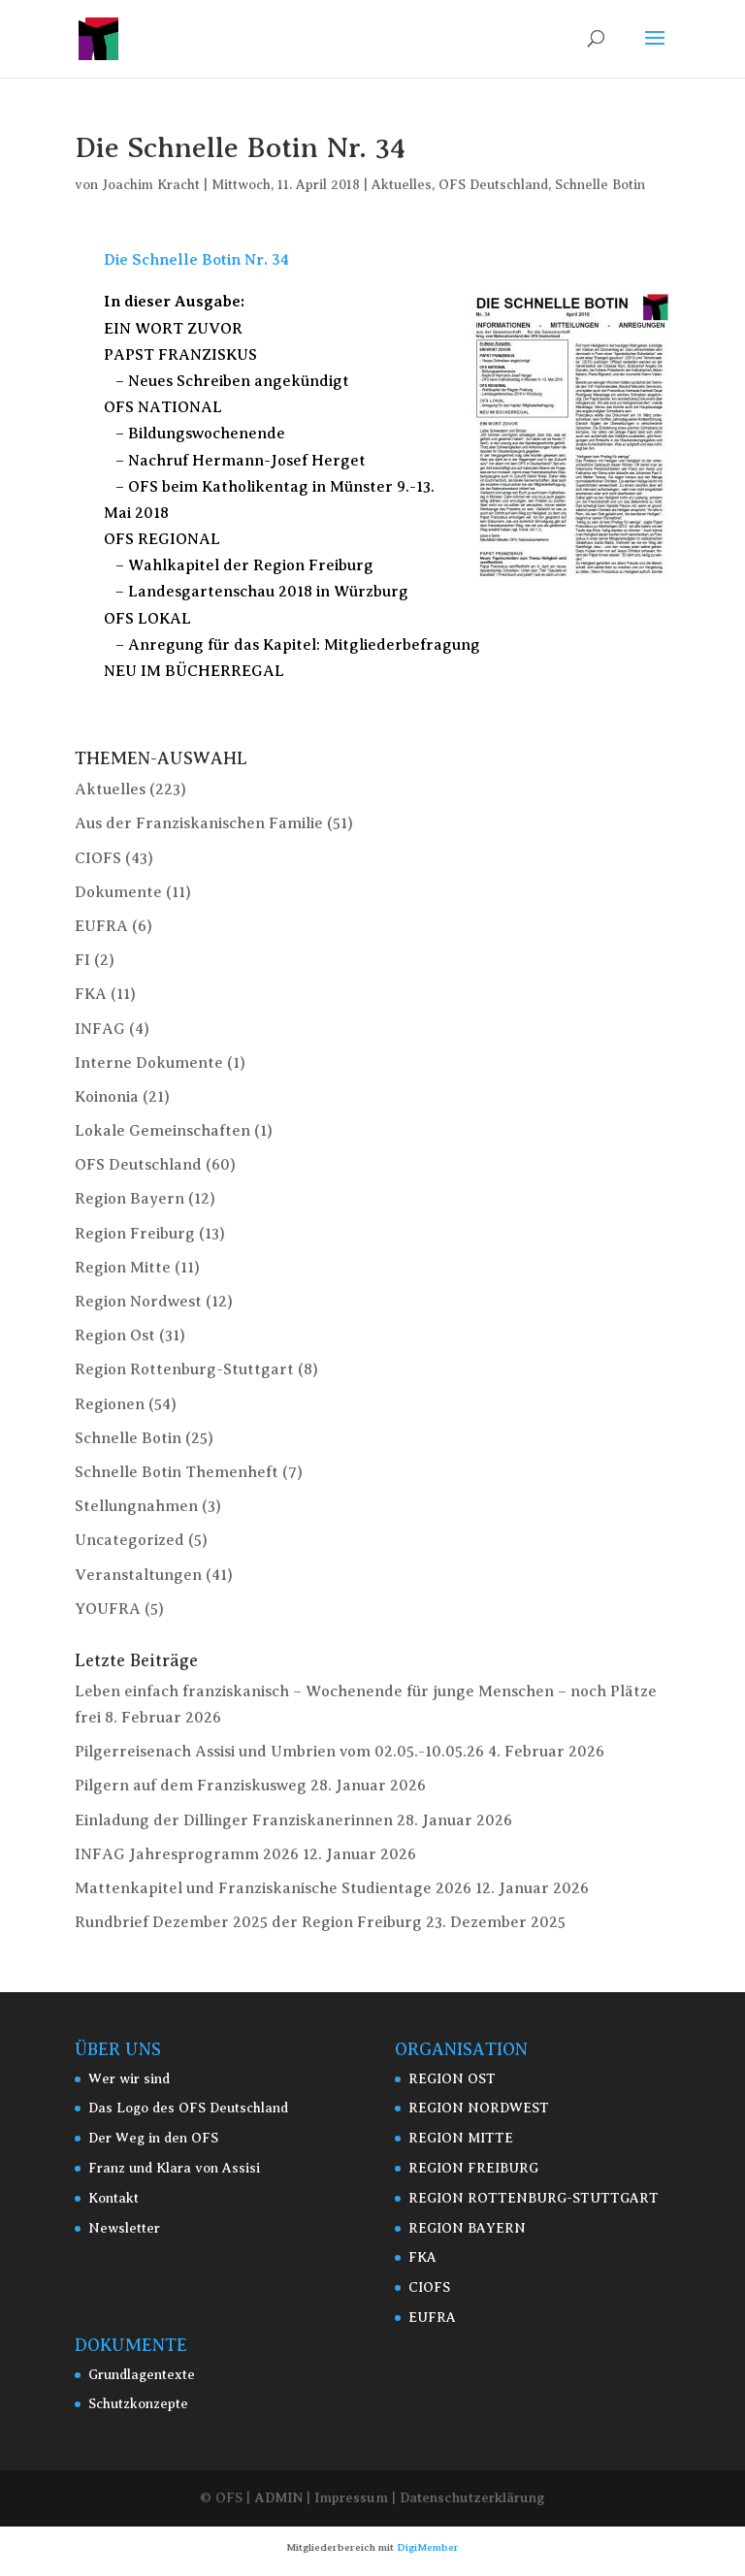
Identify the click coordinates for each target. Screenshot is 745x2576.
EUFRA (101, 926)
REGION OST (452, 2079)
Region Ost (115, 1335)
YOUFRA (108, 1609)
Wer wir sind (129, 2079)
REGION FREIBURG (473, 2168)
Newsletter (124, 2228)
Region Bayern (129, 1199)
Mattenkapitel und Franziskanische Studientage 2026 (273, 1888)
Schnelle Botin (600, 184)
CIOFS (98, 858)
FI (82, 960)
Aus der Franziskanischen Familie (199, 823)
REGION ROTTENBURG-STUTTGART (533, 2198)
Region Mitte (123, 1267)
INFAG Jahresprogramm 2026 (187, 1854)
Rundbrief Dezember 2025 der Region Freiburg (248, 1922)
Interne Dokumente (149, 1063)
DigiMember (428, 2547)
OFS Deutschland (493, 184)
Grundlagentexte (141, 2374)
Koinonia (107, 1097)
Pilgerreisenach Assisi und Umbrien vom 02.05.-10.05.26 (279, 1751)
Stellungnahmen (136, 1506)
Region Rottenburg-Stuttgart (184, 1369)
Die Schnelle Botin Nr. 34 (196, 260)
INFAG (100, 1029)
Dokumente (118, 892)
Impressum (351, 2497)
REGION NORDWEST (478, 2108)
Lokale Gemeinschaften (162, 1131)
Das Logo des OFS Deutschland (188, 2108)
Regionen (110, 1404)
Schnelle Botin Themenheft (176, 1472)
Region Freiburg (135, 1233)
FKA (91, 994)
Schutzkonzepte (138, 2404)
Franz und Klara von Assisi (174, 2168)
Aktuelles (402, 184)
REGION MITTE (460, 2138)
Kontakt (113, 2198)
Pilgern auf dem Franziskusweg (191, 1785)
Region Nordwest (138, 1301)
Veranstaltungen (138, 1575)
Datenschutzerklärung (472, 2497)
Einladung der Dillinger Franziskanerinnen (234, 1820)
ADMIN (278, 2497)
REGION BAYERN (467, 2228)
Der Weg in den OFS (153, 2138)
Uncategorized (129, 1540)
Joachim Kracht (151, 184)
